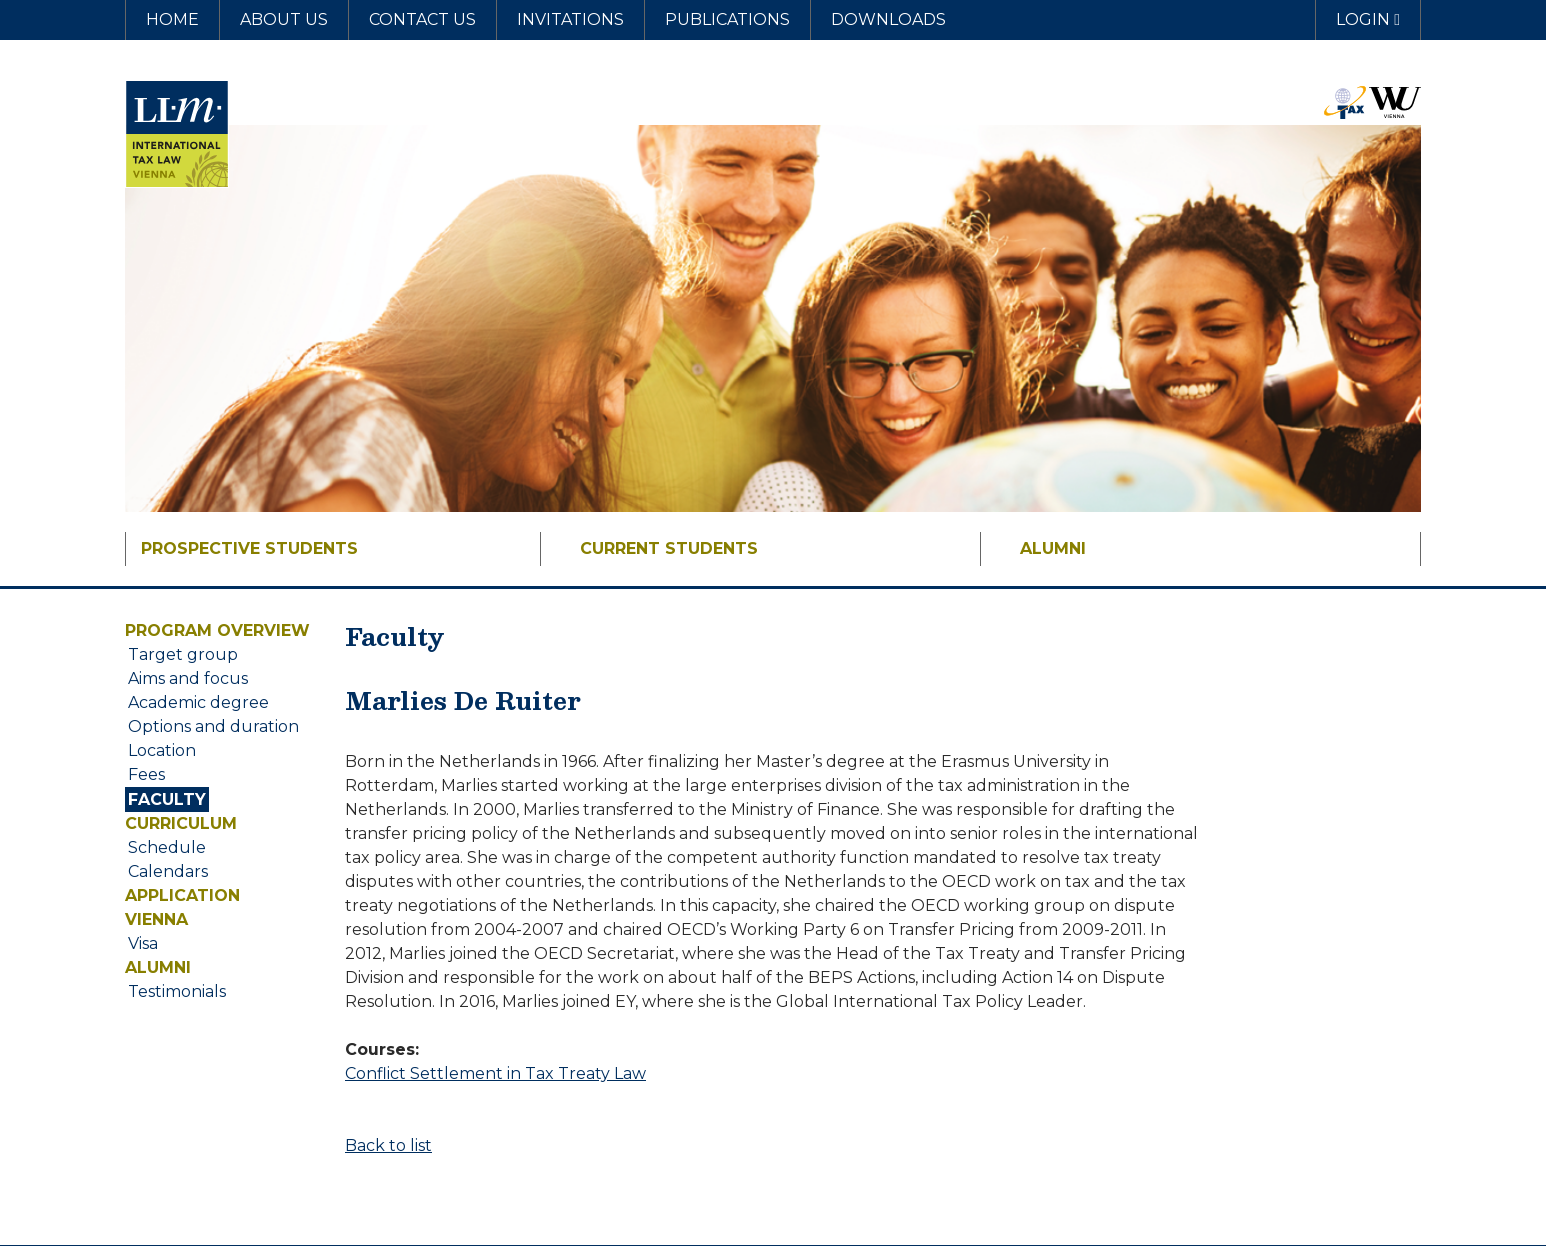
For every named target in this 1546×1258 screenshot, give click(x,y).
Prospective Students (249, 548)
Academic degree (198, 702)
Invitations (570, 19)
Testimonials (177, 991)
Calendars (168, 871)
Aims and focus (188, 678)
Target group (183, 654)
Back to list (388, 1145)
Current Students (669, 548)
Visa (143, 943)
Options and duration (213, 726)
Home (172, 19)
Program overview (217, 630)
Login (1368, 19)
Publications (727, 19)
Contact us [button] (422, 19)
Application (182, 895)
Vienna (156, 919)
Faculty (167, 799)
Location (162, 750)
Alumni (1053, 548)
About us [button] (284, 19)
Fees (146, 774)
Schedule (167, 847)
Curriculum (181, 823)
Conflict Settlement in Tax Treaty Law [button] (495, 1073)
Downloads (888, 19)
